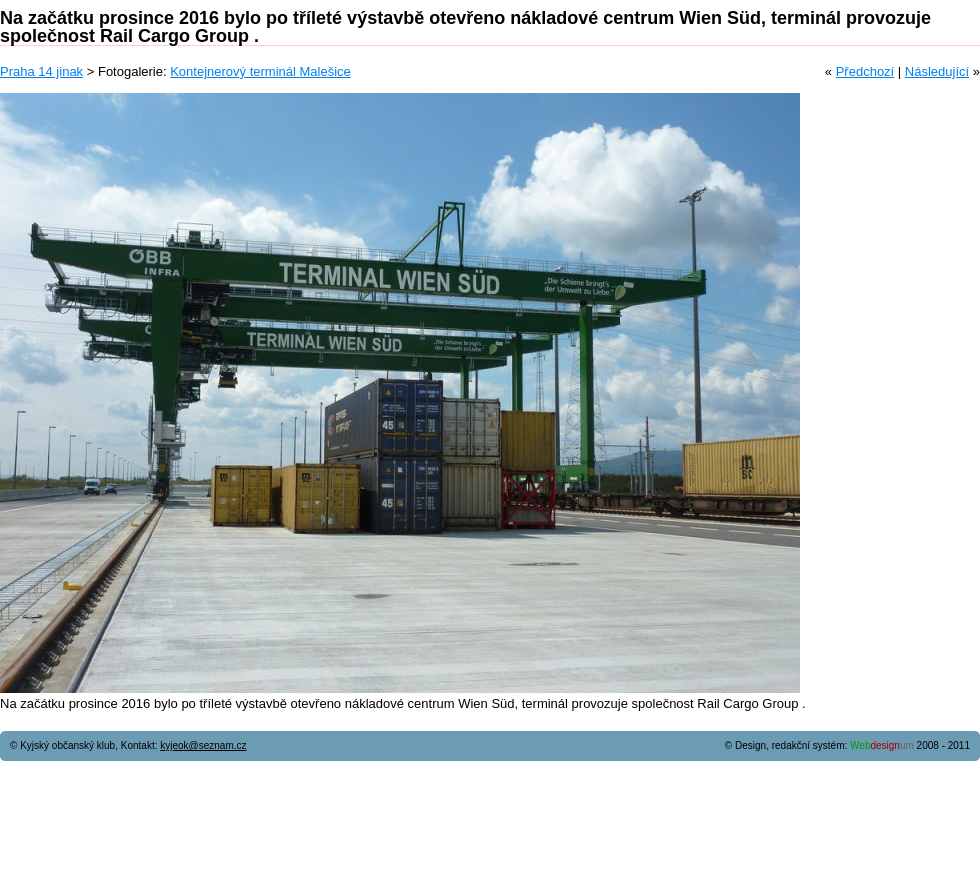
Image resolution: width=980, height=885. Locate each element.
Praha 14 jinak (41, 71)
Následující (937, 71)
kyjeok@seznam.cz (203, 745)
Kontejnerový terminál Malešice (260, 71)
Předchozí (865, 71)
